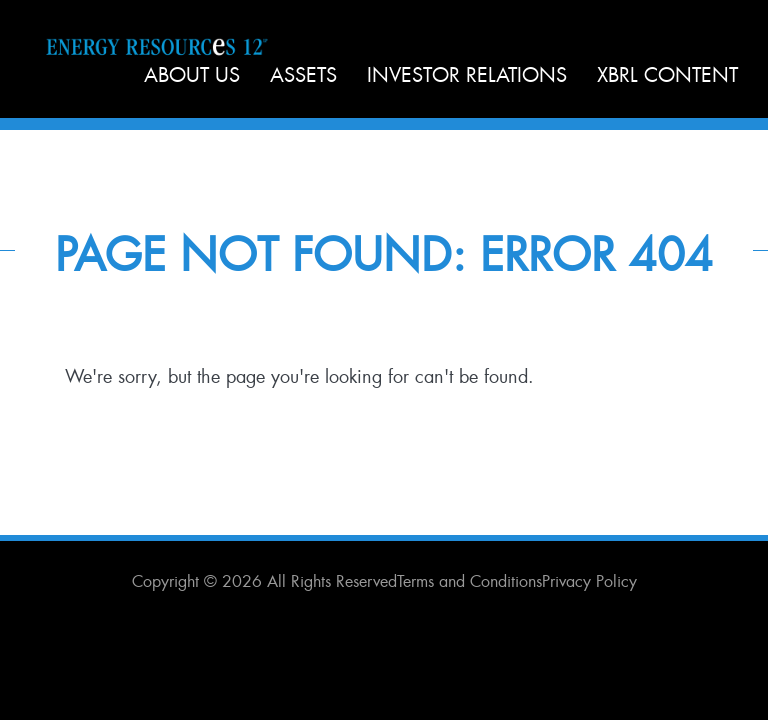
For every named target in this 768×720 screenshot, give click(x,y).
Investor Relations (467, 75)
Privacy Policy (589, 581)
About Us (192, 75)
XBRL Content (667, 75)
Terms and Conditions (469, 581)
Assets (303, 75)
